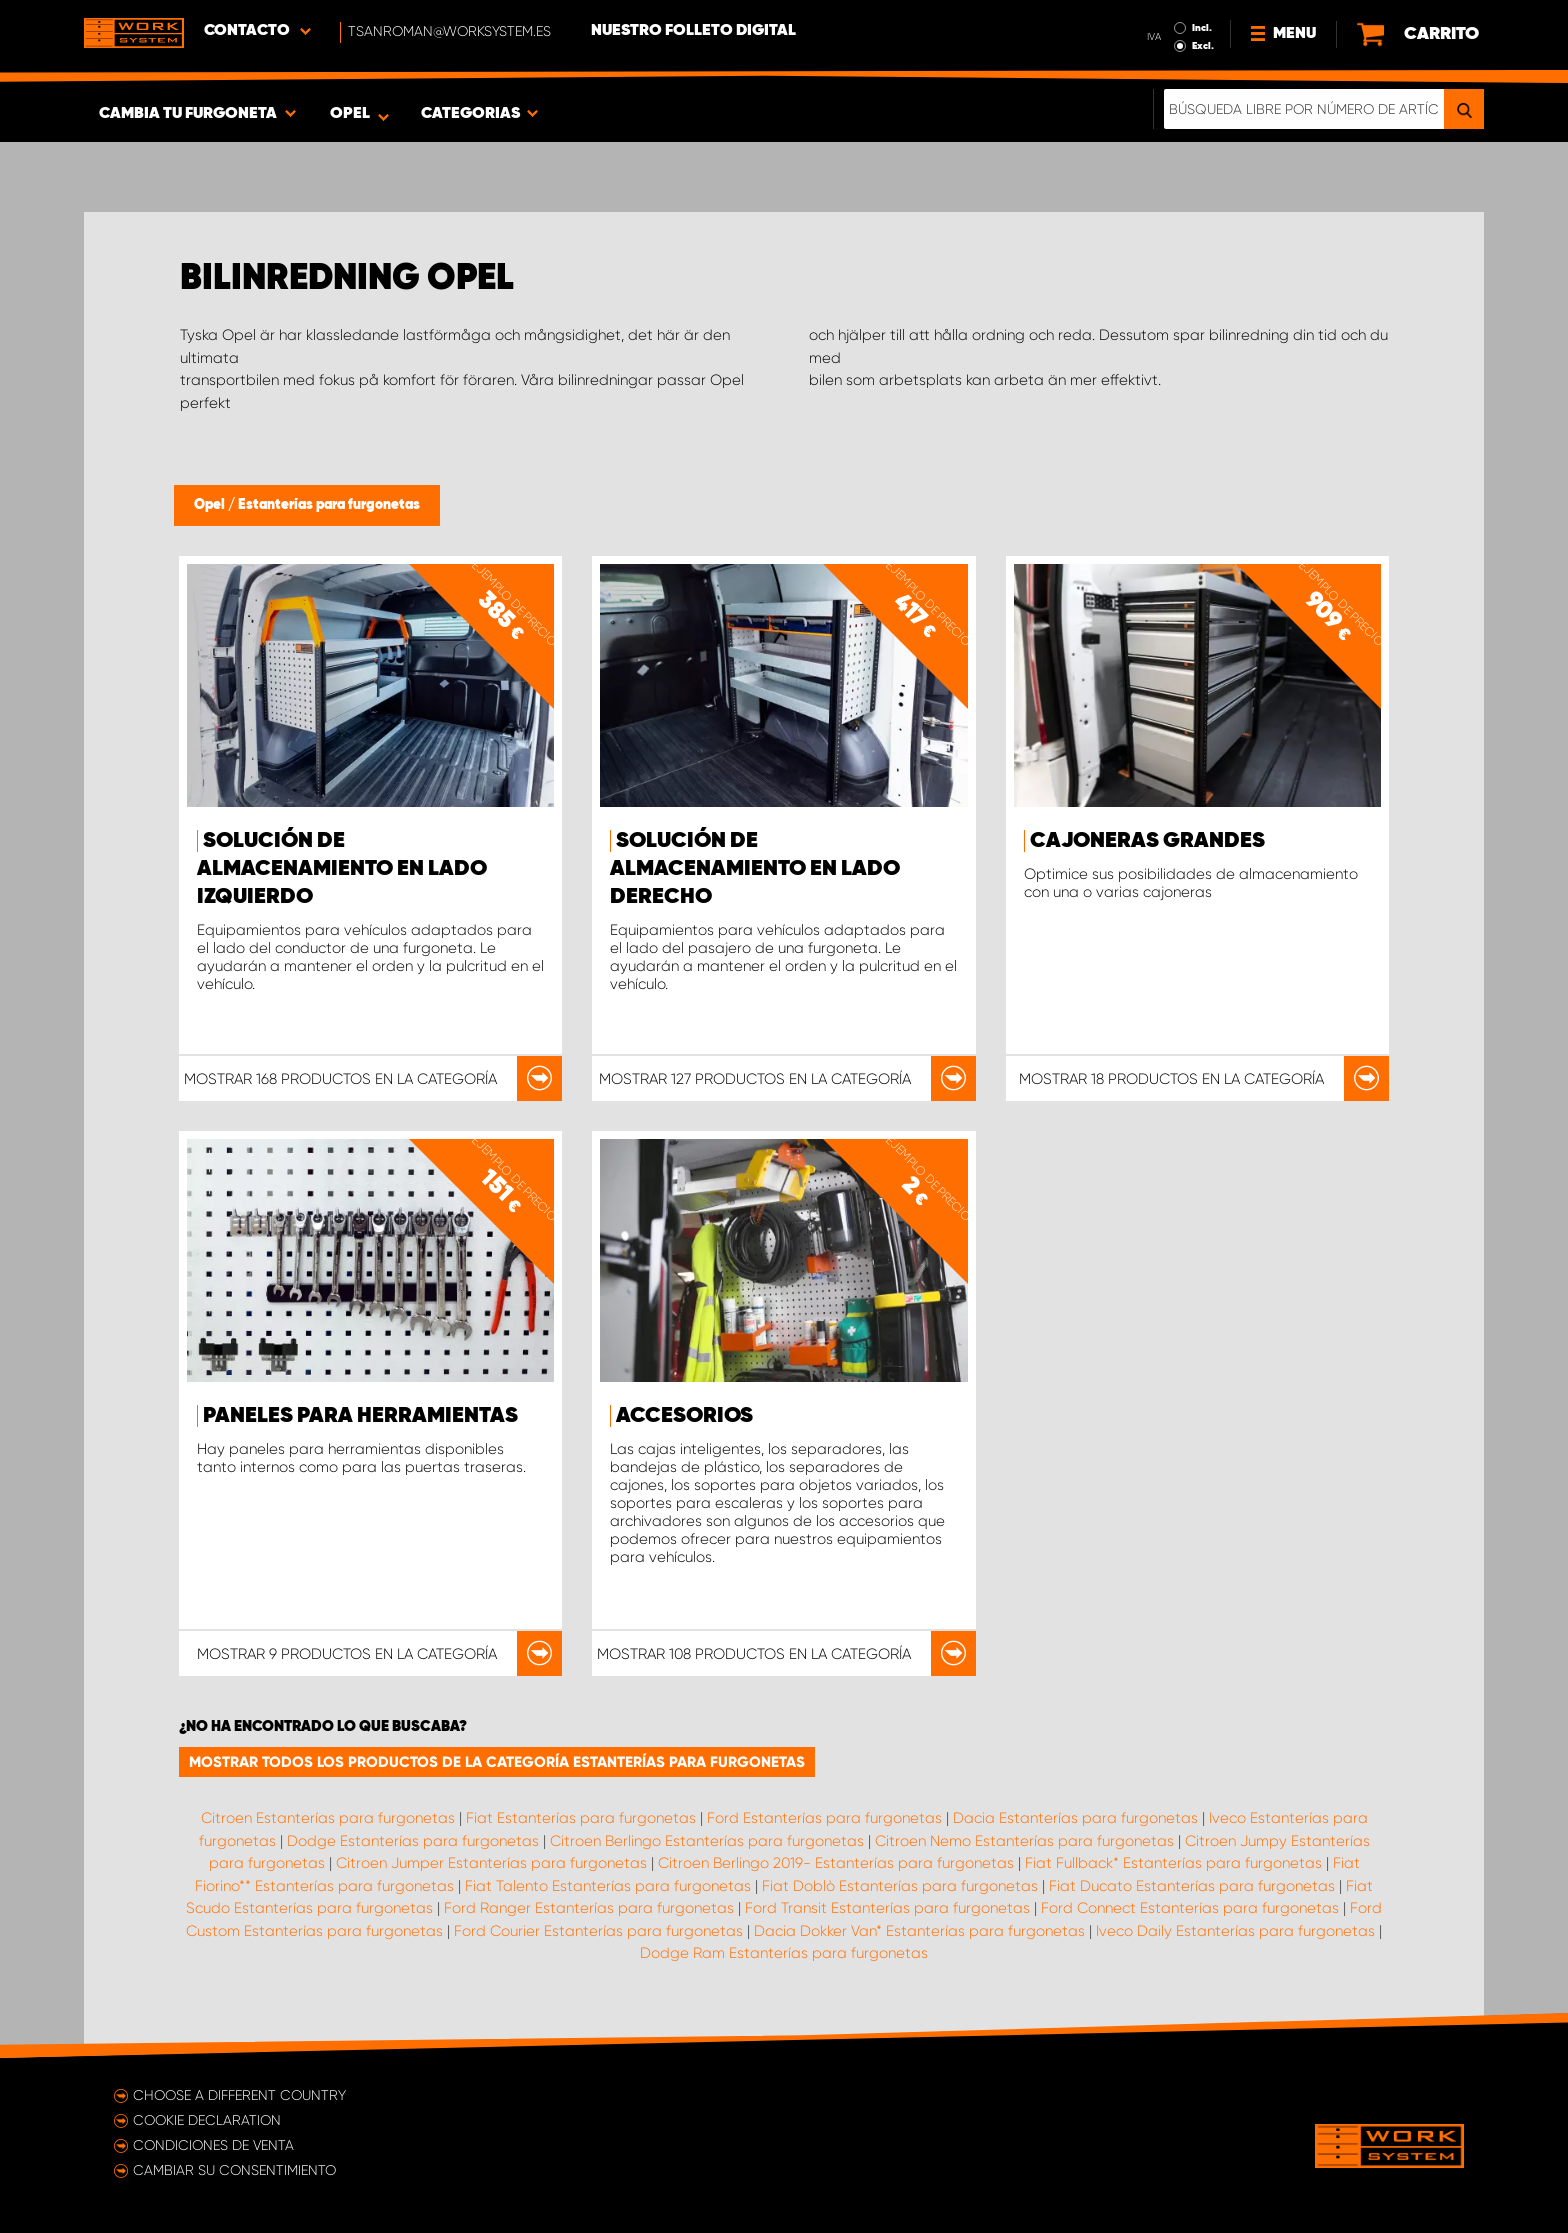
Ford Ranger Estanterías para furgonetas (589, 1908)
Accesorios (684, 1416)
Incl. (1202, 28)
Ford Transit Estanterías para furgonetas (887, 1908)
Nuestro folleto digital (693, 31)
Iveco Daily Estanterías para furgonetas (1235, 1931)
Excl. (1203, 46)
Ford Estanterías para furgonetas (824, 1818)
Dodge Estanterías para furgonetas (413, 1841)
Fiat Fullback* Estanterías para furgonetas (1173, 1863)
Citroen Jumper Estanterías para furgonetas (491, 1863)
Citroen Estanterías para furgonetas (328, 1818)
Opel (211, 505)
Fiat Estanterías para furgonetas (581, 1818)
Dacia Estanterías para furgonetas (1075, 1818)
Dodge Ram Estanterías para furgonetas (784, 1953)
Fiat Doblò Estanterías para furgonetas (900, 1886)
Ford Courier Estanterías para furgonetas (598, 1931)
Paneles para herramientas (360, 1416)
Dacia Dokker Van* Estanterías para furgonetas (919, 1931)
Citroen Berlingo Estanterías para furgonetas (707, 1841)
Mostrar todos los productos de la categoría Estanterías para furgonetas (497, 1762)
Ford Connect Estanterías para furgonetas (1190, 1908)
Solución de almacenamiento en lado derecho (755, 869)
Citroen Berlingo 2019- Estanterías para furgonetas (836, 1863)
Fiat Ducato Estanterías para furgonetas (1192, 1886)
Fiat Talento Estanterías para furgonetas (608, 1886)
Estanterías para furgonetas (329, 505)
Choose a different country (239, 2095)
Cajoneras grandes (1147, 841)
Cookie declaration (207, 2120)
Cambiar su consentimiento (234, 2170)
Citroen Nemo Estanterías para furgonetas (1024, 1841)
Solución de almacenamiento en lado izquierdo (342, 869)
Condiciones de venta (213, 2145)
